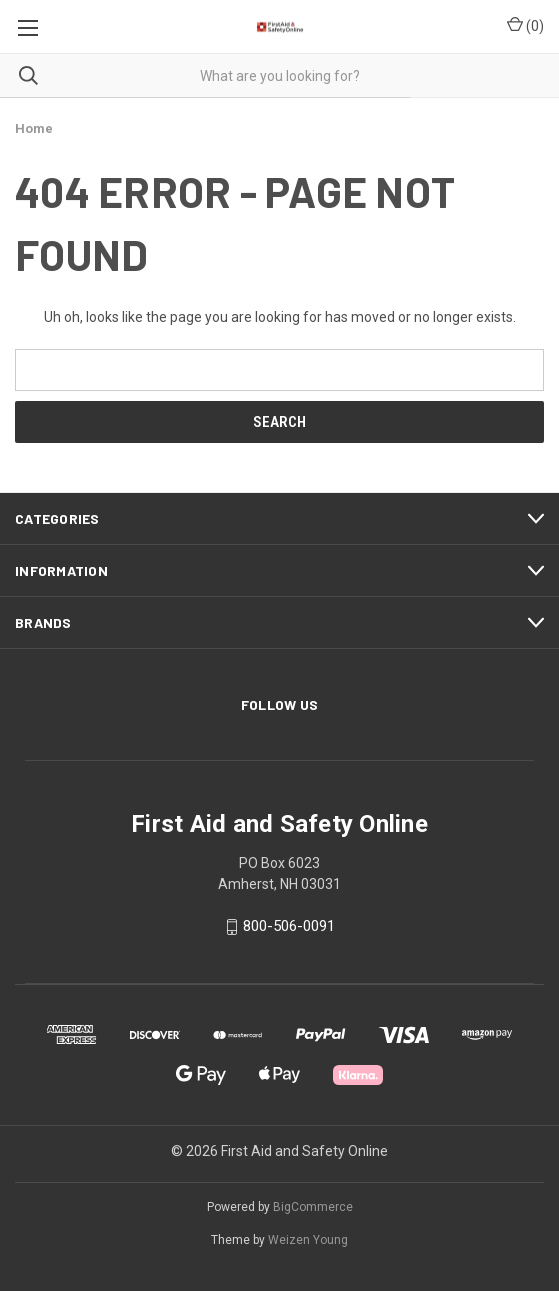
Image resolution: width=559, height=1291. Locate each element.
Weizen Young (308, 1240)
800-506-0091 (289, 927)
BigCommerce (313, 1207)
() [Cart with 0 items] (525, 25)
